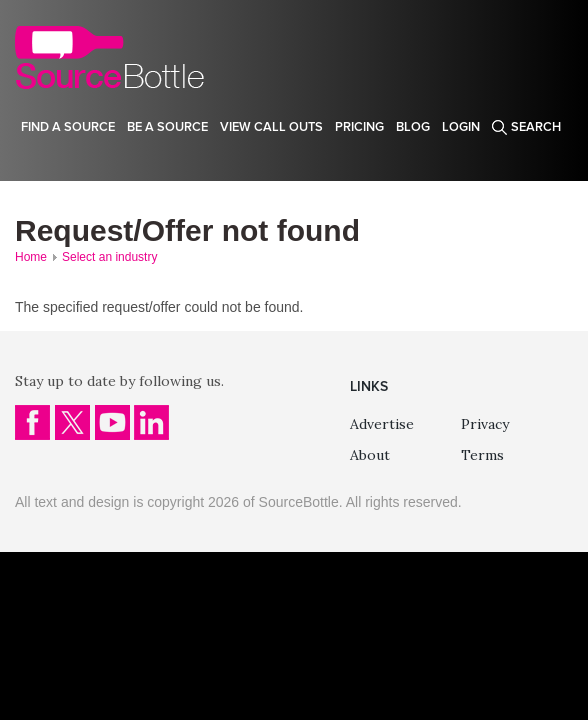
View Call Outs (271, 127)
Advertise (382, 424)
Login (461, 127)
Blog (413, 127)
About (370, 455)
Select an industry (109, 257)
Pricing (359, 127)
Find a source (68, 127)
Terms (482, 455)
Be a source (167, 127)
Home (31, 257)
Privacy (485, 424)
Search (536, 127)
